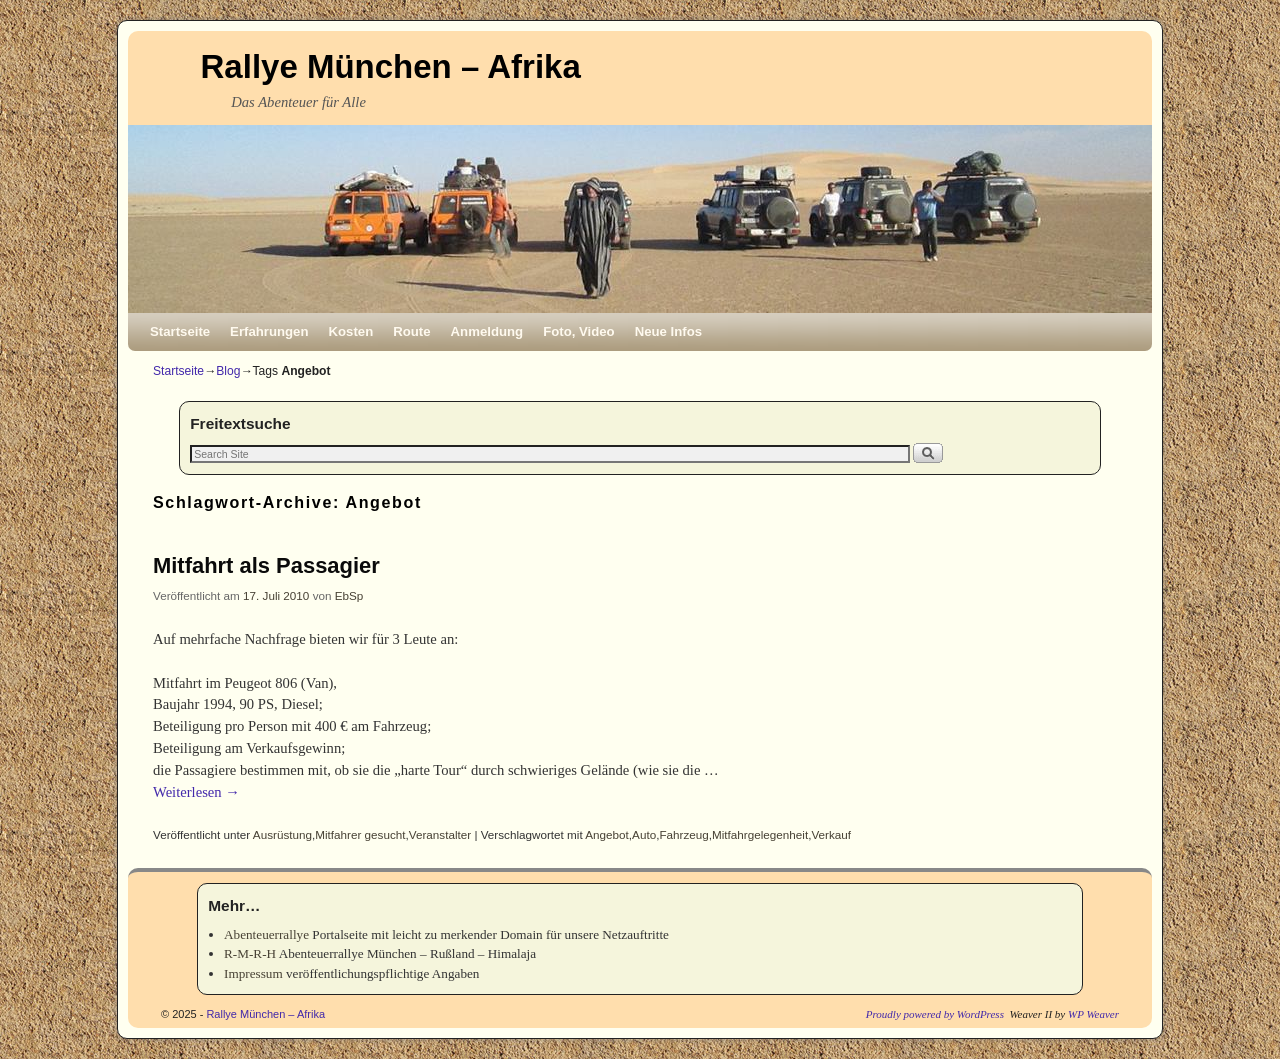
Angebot (607, 834)
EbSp (349, 595)
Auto (644, 834)
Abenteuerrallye (266, 934)
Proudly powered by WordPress (935, 1014)
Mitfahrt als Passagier (266, 565)
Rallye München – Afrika (391, 66)
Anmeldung (487, 331)
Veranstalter (440, 834)
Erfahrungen (269, 331)
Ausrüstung (282, 834)
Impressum (253, 973)
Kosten (351, 331)
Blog (228, 371)
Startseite (180, 331)
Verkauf (831, 834)
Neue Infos (668, 331)
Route (411, 331)
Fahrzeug (683, 834)
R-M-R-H (250, 953)
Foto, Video (579, 331)
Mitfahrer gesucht (360, 834)
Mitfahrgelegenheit (760, 834)
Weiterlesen (196, 792)
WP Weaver (1093, 1014)
